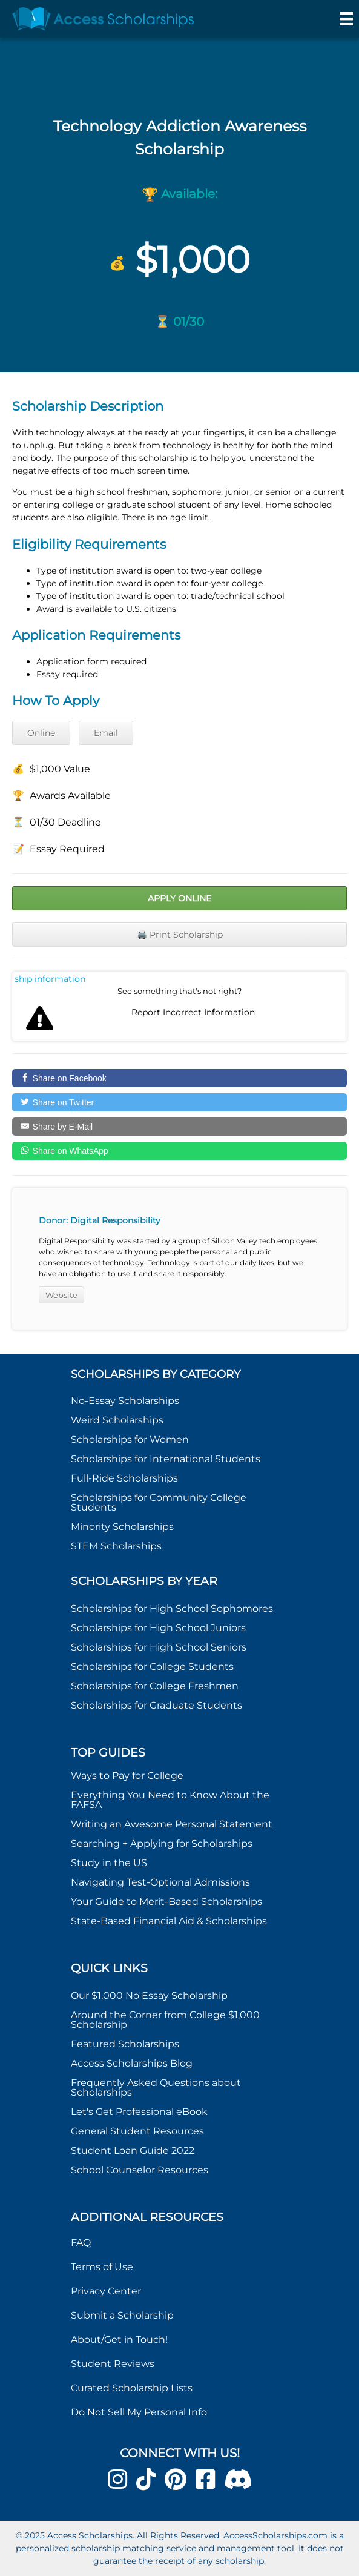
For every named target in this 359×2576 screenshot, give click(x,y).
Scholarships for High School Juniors (158, 1628)
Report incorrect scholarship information (49, 978)
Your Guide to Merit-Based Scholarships (168, 1901)
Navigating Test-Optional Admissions (160, 1882)
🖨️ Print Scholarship (180, 934)
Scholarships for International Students (165, 1459)
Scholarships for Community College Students (158, 1502)
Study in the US (109, 1863)
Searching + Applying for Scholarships (161, 1843)
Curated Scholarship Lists (132, 2388)
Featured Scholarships (126, 2044)
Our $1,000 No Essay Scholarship (149, 1995)
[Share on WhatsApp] (179, 1151)
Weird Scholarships (117, 1420)
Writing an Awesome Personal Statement (171, 1824)
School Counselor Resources (139, 2170)
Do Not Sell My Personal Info (139, 2412)
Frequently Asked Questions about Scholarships (156, 2087)
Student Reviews (112, 2363)
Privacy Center (106, 2291)
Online (41, 732)
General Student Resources (137, 2131)
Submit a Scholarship (122, 2315)
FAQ (81, 2242)
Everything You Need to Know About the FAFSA (170, 1799)
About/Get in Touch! (119, 2339)
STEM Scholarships (116, 1546)
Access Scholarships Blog (132, 2063)
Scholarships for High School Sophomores (172, 1608)
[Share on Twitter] (179, 1102)
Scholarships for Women (130, 1439)
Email (106, 732)
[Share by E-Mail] (179, 1126)
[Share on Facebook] (179, 1078)
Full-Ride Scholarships (124, 1478)
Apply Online (179, 898)
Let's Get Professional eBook (139, 2111)
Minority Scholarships (122, 1526)
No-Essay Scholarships (125, 1400)
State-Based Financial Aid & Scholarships (169, 1921)
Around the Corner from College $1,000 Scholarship (165, 2019)
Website (61, 1295)
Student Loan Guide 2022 (132, 2150)
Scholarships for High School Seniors (158, 1647)
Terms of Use (102, 2267)
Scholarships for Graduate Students (156, 1705)
